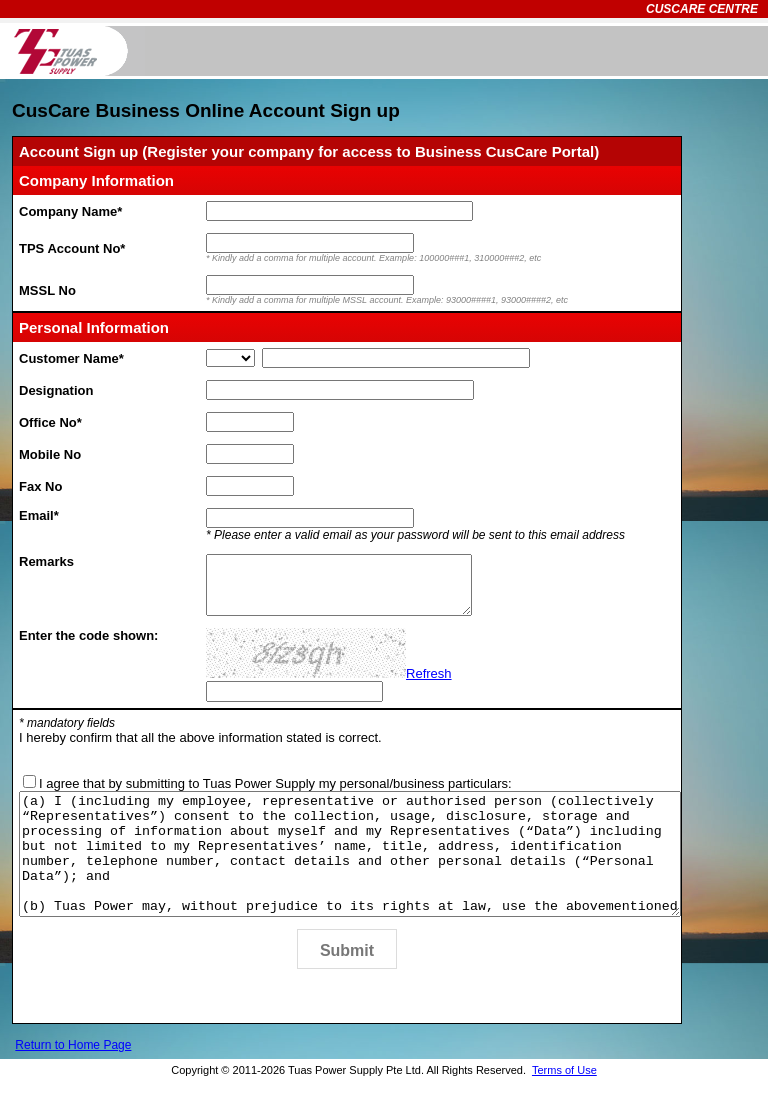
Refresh (429, 673)
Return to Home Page (73, 1069)
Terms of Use (564, 1094)
